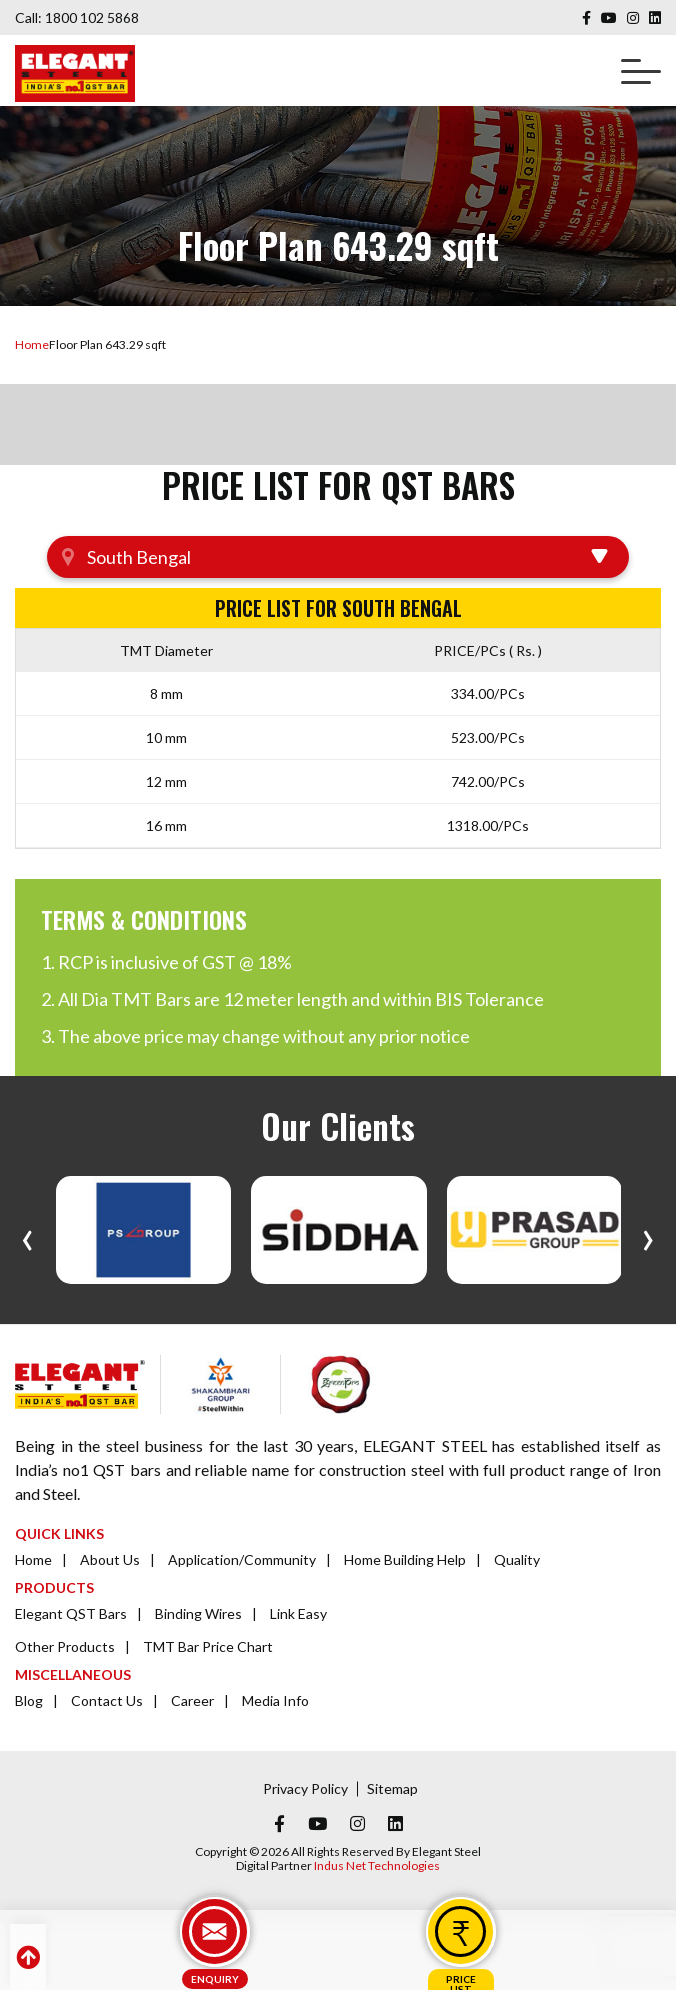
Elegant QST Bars (71, 1613)
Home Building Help (405, 1559)
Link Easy (298, 1613)
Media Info (275, 1700)
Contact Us (107, 1700)
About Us (110, 1559)
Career (192, 1700)
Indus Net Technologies (377, 1865)
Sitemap (392, 1788)
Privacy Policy (305, 1788)
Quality (517, 1559)
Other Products (65, 1646)
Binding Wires (198, 1613)
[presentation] (27, 1235)
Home (32, 344)
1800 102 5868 (92, 17)
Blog (29, 1700)
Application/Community (242, 1559)
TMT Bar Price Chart (208, 1646)
